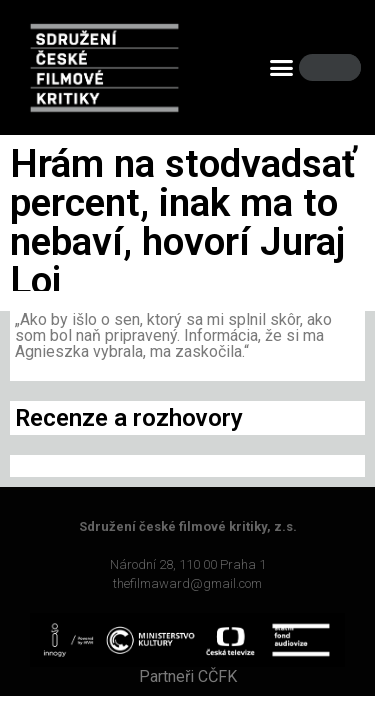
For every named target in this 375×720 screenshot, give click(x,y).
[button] (281, 68)
